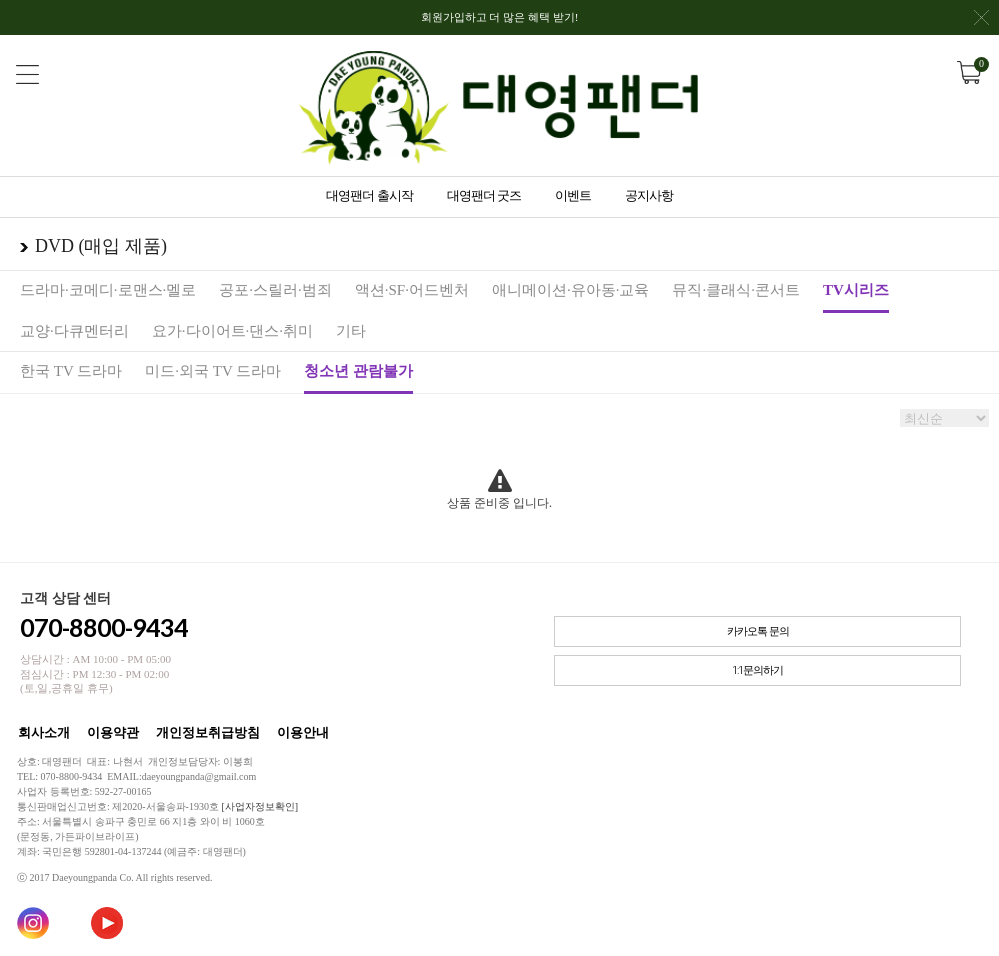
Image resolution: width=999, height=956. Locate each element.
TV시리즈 (856, 290)
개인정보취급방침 (208, 732)
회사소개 (44, 732)
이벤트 (573, 195)
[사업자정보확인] (259, 806)
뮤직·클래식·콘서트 (736, 290)
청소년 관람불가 (358, 371)
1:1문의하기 (757, 670)
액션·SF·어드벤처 (412, 290)
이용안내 (303, 732)
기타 (351, 331)
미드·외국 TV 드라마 (213, 371)
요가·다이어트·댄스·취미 (232, 331)
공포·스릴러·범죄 (275, 290)
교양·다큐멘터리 (74, 331)
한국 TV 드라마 (71, 371)
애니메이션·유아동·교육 (571, 290)
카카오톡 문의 (758, 631)
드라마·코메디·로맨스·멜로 (108, 290)
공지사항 (649, 195)
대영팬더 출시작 (369, 195)
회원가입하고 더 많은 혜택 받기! (705, 22)
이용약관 (113, 732)
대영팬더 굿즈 (484, 195)
